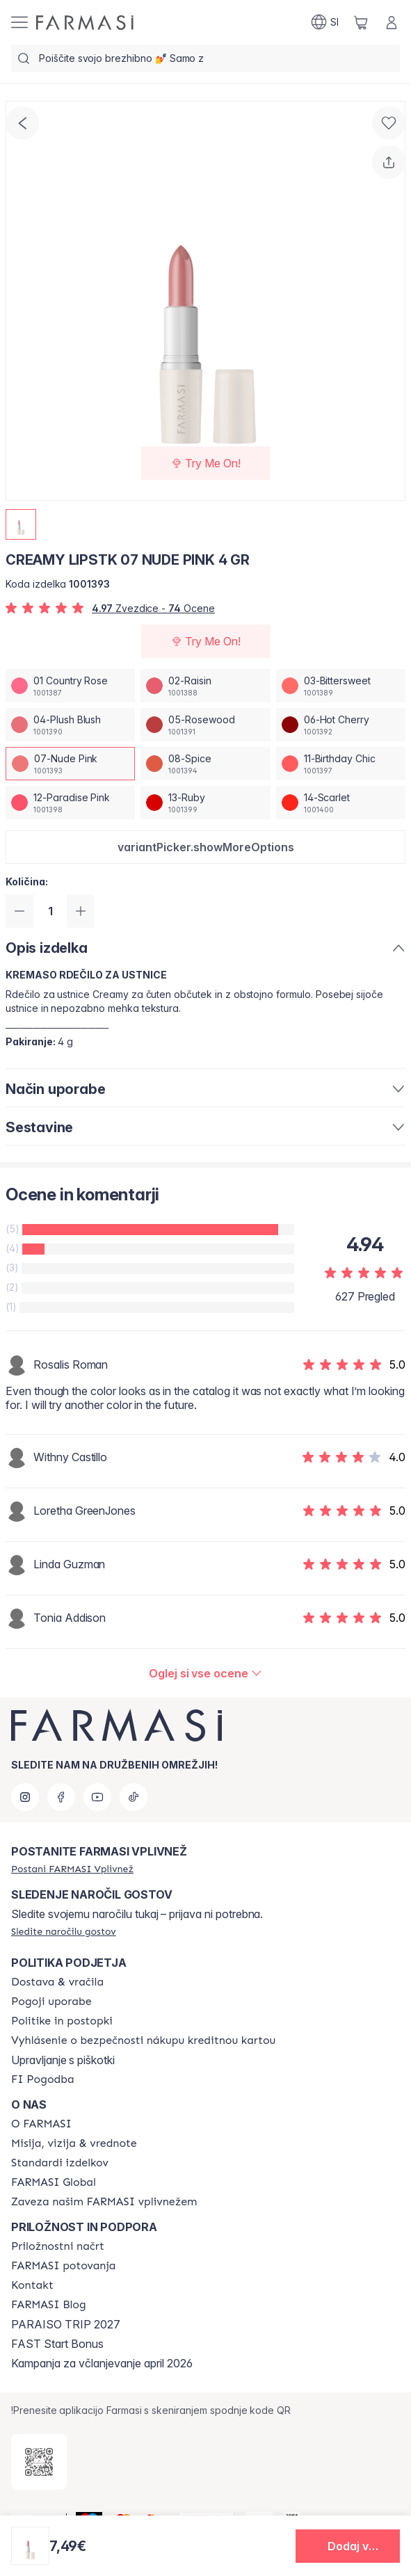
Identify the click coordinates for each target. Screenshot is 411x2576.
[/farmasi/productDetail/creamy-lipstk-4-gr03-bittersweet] (340, 685)
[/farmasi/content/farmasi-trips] (63, 2266)
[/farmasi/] (85, 23)
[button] (205, 847)
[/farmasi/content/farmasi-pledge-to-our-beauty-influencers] (104, 2202)
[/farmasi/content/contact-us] (32, 2285)
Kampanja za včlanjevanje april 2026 (102, 2363)
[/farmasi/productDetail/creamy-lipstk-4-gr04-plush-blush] (70, 724)
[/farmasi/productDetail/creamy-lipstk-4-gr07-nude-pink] (70, 763)
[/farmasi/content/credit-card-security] (143, 2040)
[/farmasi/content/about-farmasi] (41, 2124)
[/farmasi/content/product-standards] (59, 2163)
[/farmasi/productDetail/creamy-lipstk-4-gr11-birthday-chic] (340, 763)
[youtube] (97, 1797)
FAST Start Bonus (57, 2344)
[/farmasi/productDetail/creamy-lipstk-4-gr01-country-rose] (70, 685)
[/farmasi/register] (72, 1868)
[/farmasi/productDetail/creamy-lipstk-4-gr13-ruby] (205, 802)
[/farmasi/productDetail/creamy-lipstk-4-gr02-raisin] (205, 685)
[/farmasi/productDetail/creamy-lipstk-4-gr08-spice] (205, 763)
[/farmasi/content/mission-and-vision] (74, 2143)
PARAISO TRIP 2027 (65, 2324)
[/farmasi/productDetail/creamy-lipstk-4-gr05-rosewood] (205, 724)
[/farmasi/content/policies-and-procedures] (62, 2021)
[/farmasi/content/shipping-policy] (57, 1982)
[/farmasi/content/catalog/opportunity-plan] (57, 2246)
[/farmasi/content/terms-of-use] (51, 2002)
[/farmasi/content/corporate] (53, 2182)
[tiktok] (133, 1797)
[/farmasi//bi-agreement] (42, 2079)
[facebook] (61, 1797)
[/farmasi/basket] (361, 22)
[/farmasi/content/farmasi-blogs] (48, 2305)
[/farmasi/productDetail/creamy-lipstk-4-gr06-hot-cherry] (340, 724)
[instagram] (25, 1797)
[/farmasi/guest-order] (63, 1931)
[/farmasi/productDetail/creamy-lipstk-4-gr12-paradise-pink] (70, 802)
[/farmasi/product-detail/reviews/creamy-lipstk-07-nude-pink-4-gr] (205, 1673)
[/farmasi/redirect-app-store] (39, 2462)
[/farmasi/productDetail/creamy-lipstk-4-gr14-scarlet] (340, 802)
